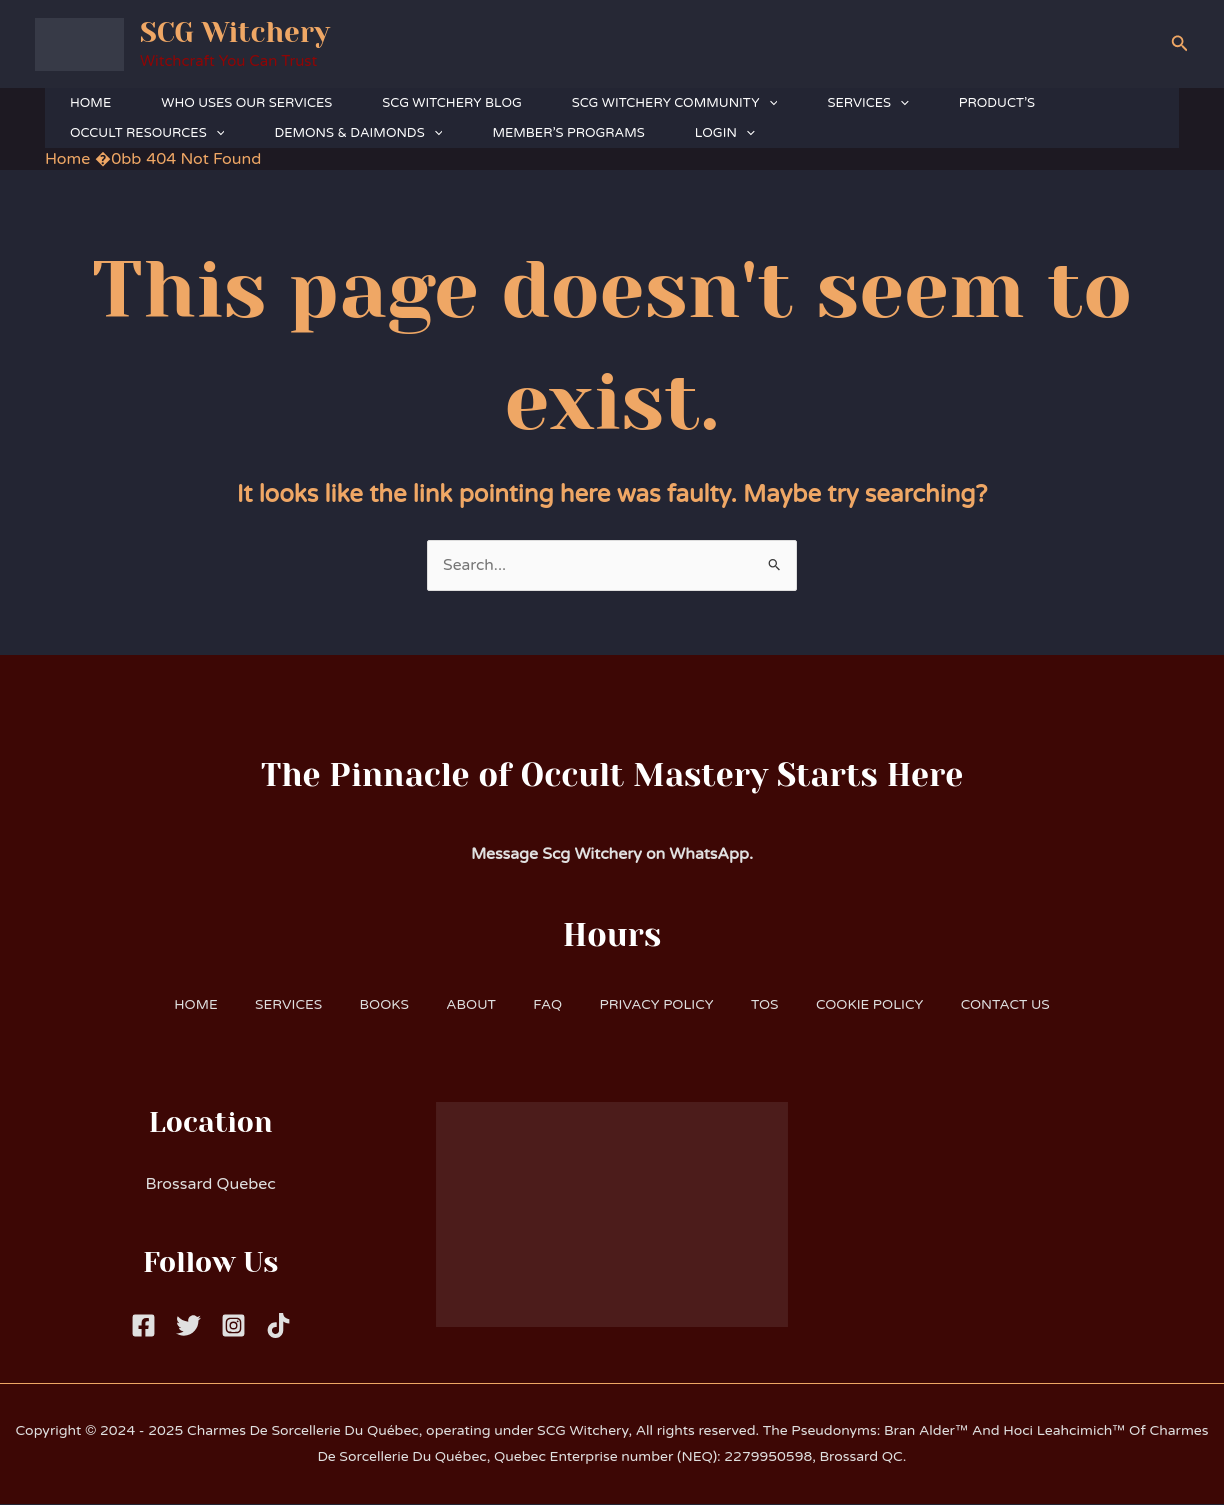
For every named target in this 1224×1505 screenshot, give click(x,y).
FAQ (546, 1004)
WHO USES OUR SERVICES (246, 103)
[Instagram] (233, 1326)
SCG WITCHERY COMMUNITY (675, 103)
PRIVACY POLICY (659, 1004)
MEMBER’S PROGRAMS (568, 133)
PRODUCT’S (997, 103)
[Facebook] (143, 1326)
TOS (772, 1004)
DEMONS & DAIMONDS (358, 133)
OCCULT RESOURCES (147, 133)
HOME (90, 103)
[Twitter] (188, 1326)
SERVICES (867, 103)
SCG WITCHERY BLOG (451, 103)
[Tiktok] (278, 1326)
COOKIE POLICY (881, 1004)
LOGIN (725, 133)
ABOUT (466, 1004)
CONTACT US (1020, 1004)
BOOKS (375, 1004)
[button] (1180, 44)
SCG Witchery (235, 32)
